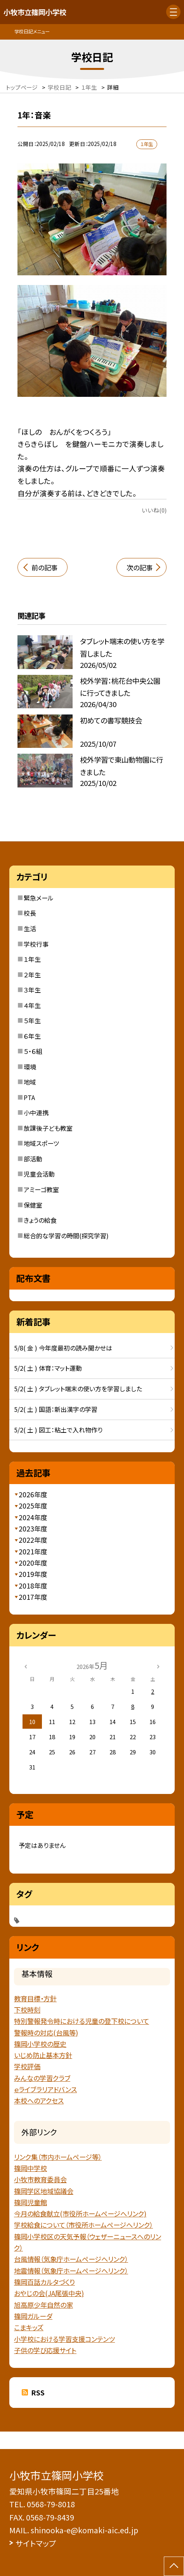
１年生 (32, 959)
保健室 (33, 1205)
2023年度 (33, 1528)
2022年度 (33, 1540)
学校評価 (27, 2066)
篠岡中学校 (30, 2168)
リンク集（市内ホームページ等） (58, 2157)
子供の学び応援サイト (45, 2350)
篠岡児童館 (30, 2202)
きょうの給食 (40, 1220)
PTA (29, 1097)
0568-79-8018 (51, 2504)
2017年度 (33, 1597)
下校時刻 (27, 2010)
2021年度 (33, 1551)
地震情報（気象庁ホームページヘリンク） (71, 2270)
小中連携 (36, 1112)
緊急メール (39, 897)
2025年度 (33, 1505)
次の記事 (140, 567)
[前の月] (25, 1666)
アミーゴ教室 (41, 1189)
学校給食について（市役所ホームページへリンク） (83, 2225)
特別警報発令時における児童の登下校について (81, 2021)
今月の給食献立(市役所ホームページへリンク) (80, 2213)
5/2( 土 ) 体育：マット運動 (48, 1368)
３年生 (32, 989)
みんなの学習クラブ (42, 2078)
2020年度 (33, 1563)
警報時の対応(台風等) (46, 2032)
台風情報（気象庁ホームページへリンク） (71, 2259)
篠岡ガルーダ (33, 2316)
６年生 (32, 1036)
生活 (30, 928)
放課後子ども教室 (48, 1128)
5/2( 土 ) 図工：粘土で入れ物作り (58, 1429)
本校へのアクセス (39, 2100)
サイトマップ (36, 2543)
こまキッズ (28, 2327)
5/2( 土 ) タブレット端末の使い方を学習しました (78, 1388)
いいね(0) (154, 510)
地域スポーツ (41, 1143)
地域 (30, 1081)
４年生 (32, 1005)
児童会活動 (39, 1173)
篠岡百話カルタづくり (44, 2282)
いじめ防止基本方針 (43, 2055)
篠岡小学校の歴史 (40, 2044)
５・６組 (33, 1051)
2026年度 (33, 1494)
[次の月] (158, 1666)
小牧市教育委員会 (40, 2179)
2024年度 (33, 1517)
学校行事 (36, 944)
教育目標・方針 (35, 1998)
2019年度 (33, 1574)
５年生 (32, 1020)
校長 (30, 913)
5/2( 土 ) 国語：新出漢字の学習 (55, 1409)
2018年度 (33, 1585)
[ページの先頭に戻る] (174, 2566)
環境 (30, 1066)
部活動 (33, 1158)
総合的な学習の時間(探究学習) (66, 1235)
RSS (38, 2392)
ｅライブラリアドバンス (45, 2089)
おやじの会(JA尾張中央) (49, 2293)
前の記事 (44, 567)
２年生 (32, 974)
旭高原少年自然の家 (43, 2305)
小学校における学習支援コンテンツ (64, 2339)
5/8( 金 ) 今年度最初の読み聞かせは (63, 1347)
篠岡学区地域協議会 (43, 2191)
